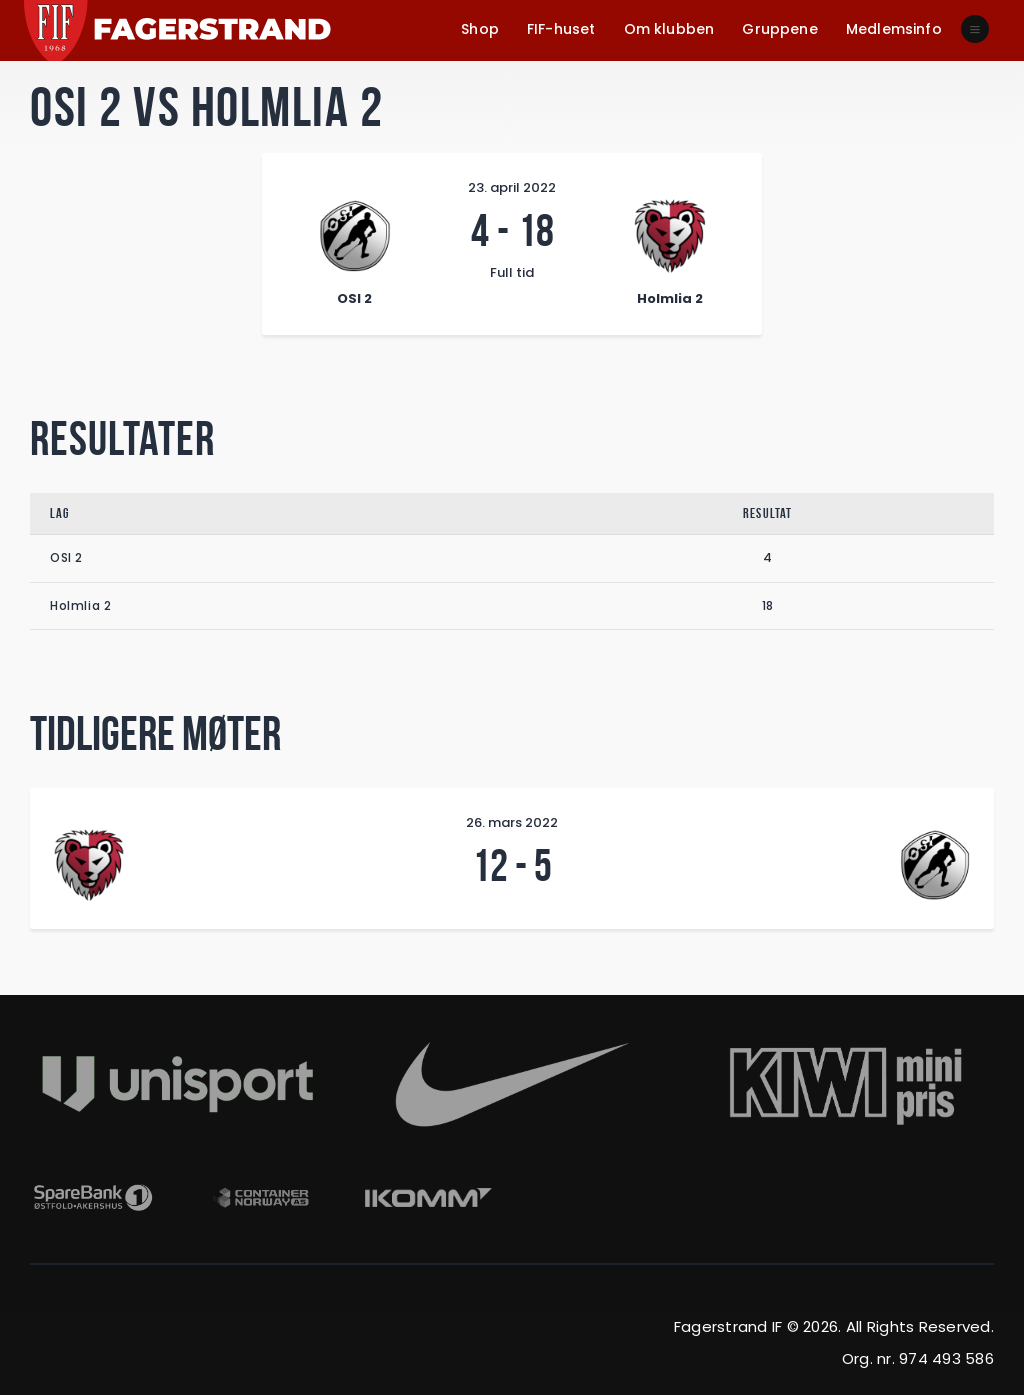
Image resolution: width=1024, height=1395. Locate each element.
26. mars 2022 (512, 822)
